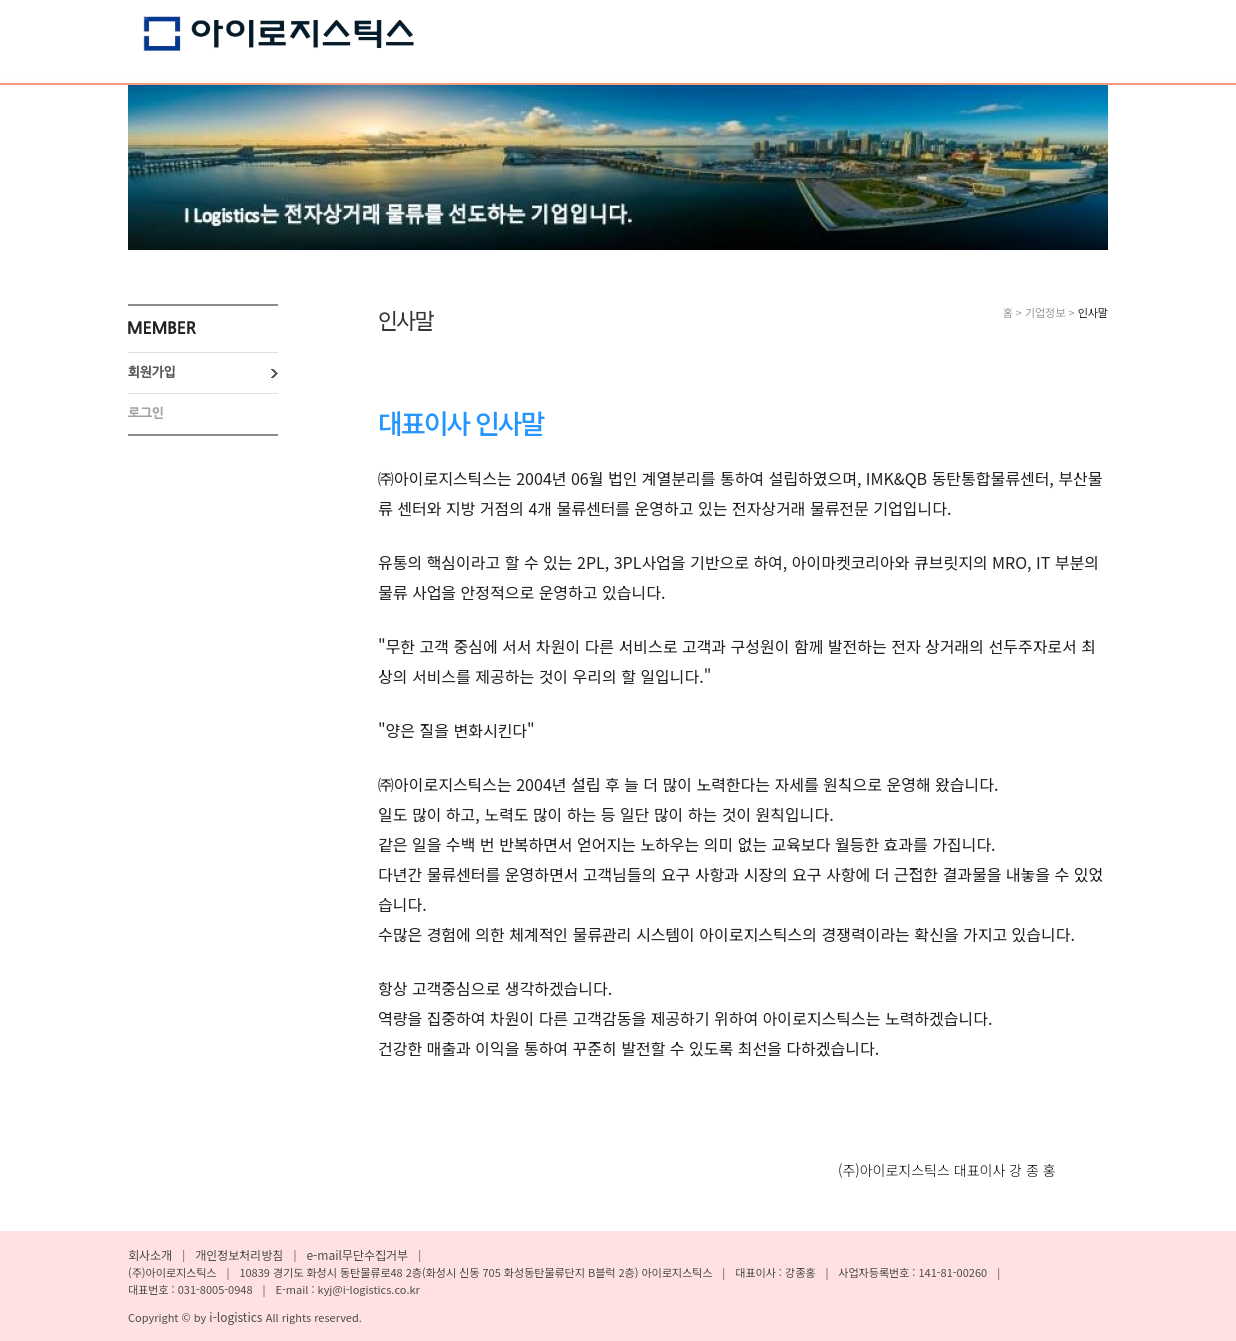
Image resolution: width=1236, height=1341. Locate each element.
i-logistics (237, 1316)
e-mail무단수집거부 (357, 1254)
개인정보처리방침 (239, 1254)
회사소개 (150, 1254)
